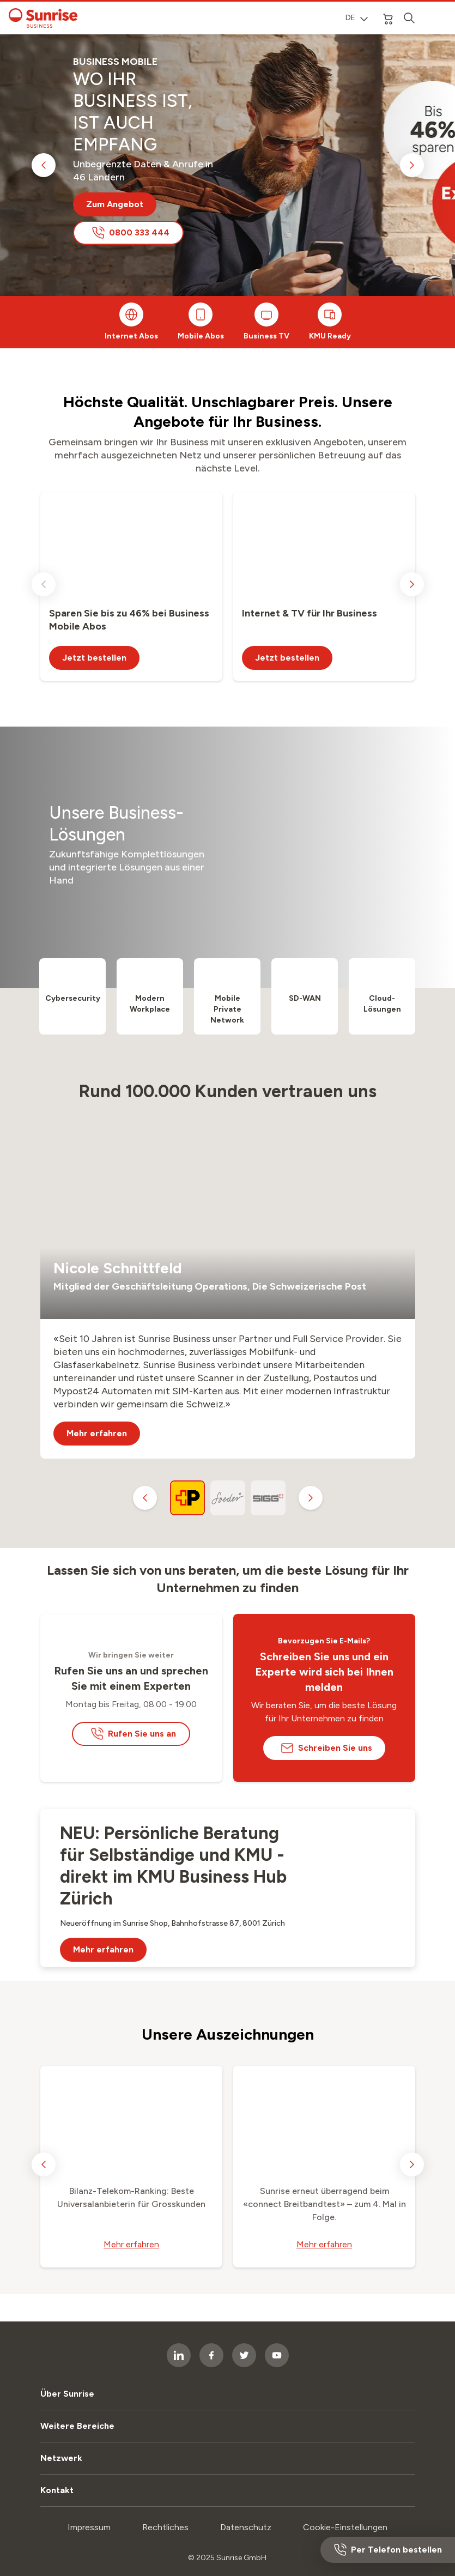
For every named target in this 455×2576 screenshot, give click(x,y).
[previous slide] (44, 165)
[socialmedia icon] (244, 2355)
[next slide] (412, 165)
